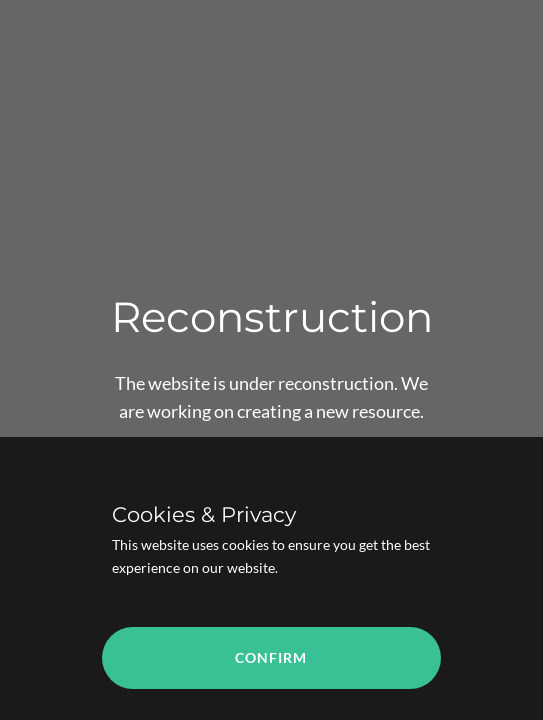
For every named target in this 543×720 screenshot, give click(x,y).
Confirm (271, 657)
